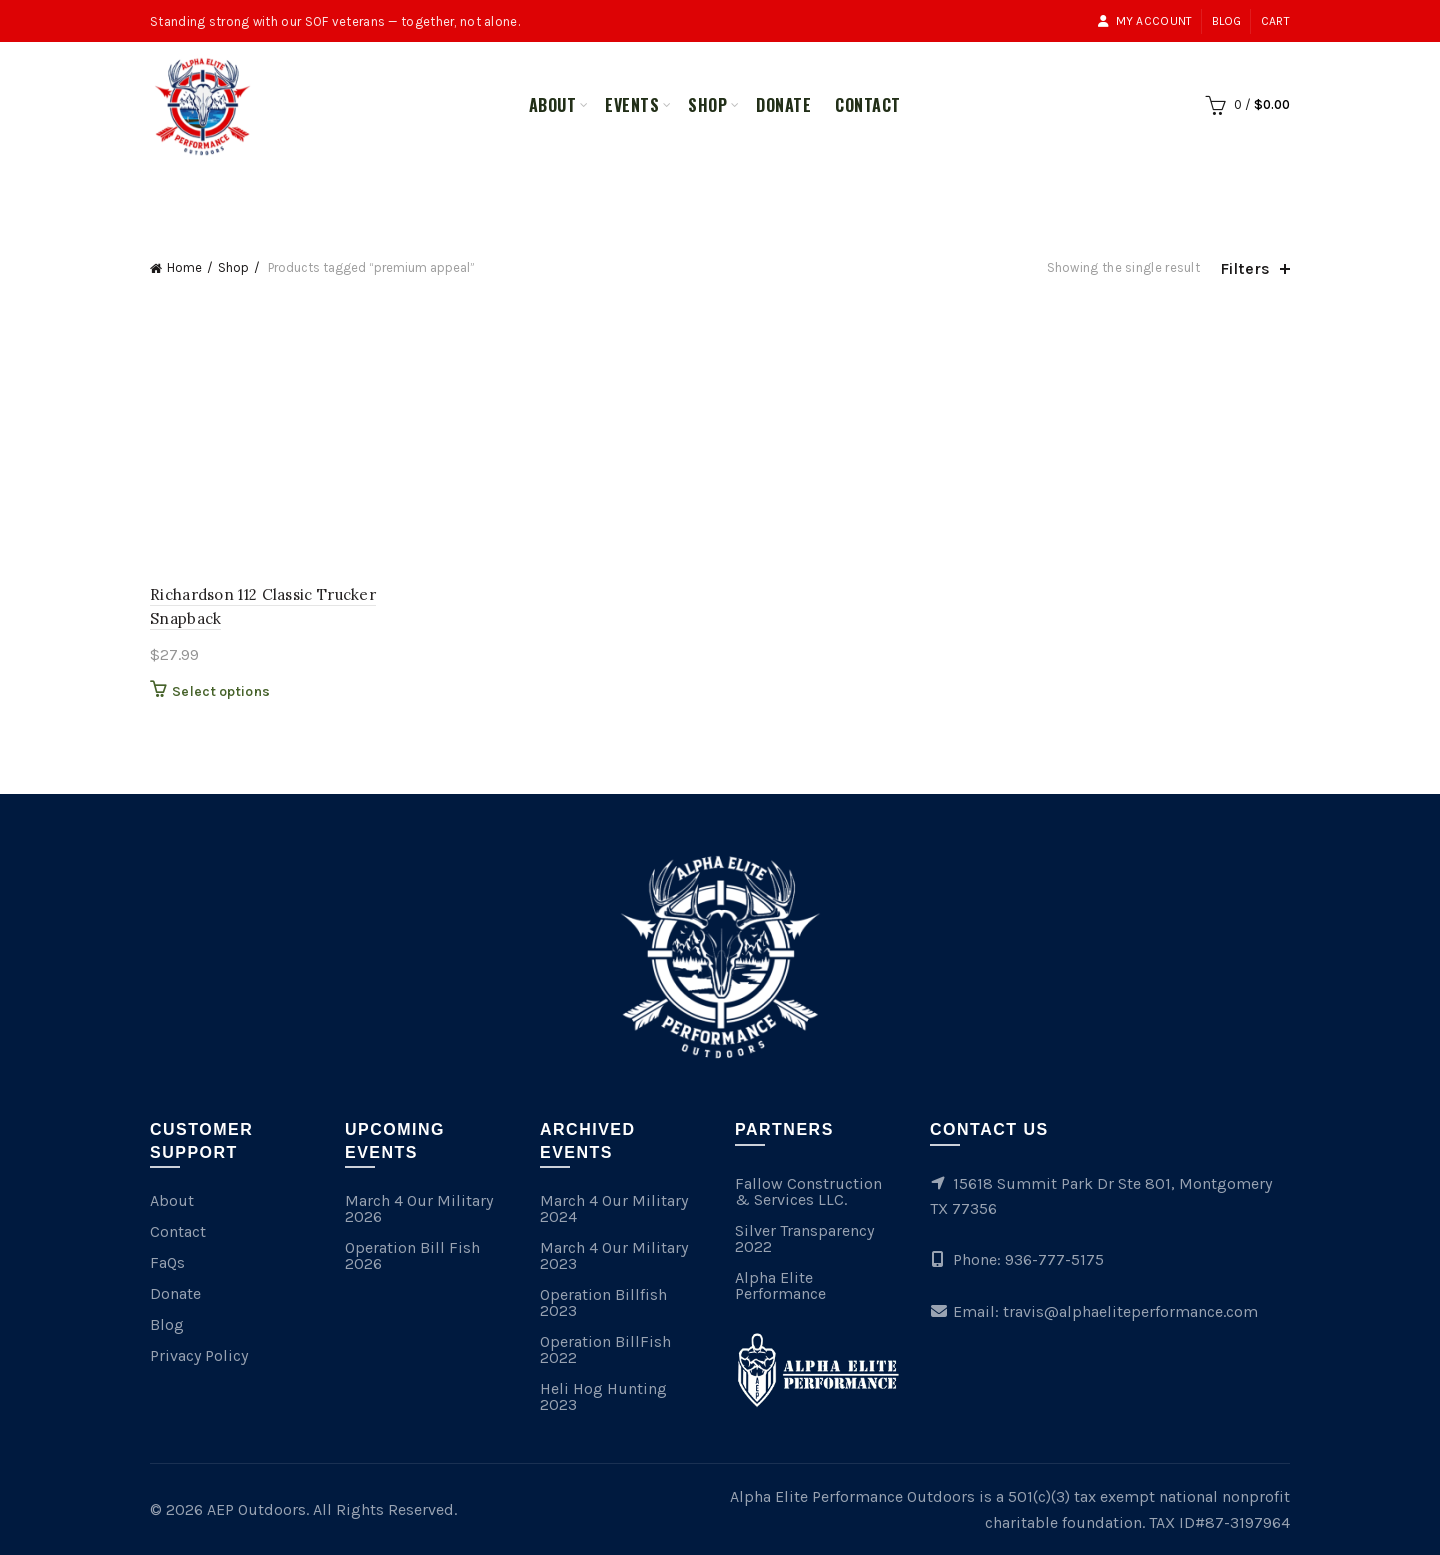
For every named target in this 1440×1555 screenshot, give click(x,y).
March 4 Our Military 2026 (419, 1208)
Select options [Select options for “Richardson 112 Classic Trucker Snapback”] (221, 691)
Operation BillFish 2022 (605, 1349)
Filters (1245, 268)
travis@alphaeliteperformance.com (1130, 1311)
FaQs (167, 1262)
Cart (1275, 21)
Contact (868, 105)
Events (632, 105)
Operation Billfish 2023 (603, 1302)
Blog (1227, 21)
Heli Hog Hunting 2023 (603, 1396)
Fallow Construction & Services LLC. (808, 1191)
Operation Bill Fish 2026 (412, 1255)
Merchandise (744, 192)
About (553, 105)
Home (184, 267)
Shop (707, 105)
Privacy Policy (199, 1355)
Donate (783, 105)
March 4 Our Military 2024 (614, 1208)
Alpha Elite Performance (780, 1285)
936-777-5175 (1054, 1259)
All (650, 192)
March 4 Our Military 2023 (614, 1255)
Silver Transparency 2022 (804, 1238)
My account (1144, 21)
